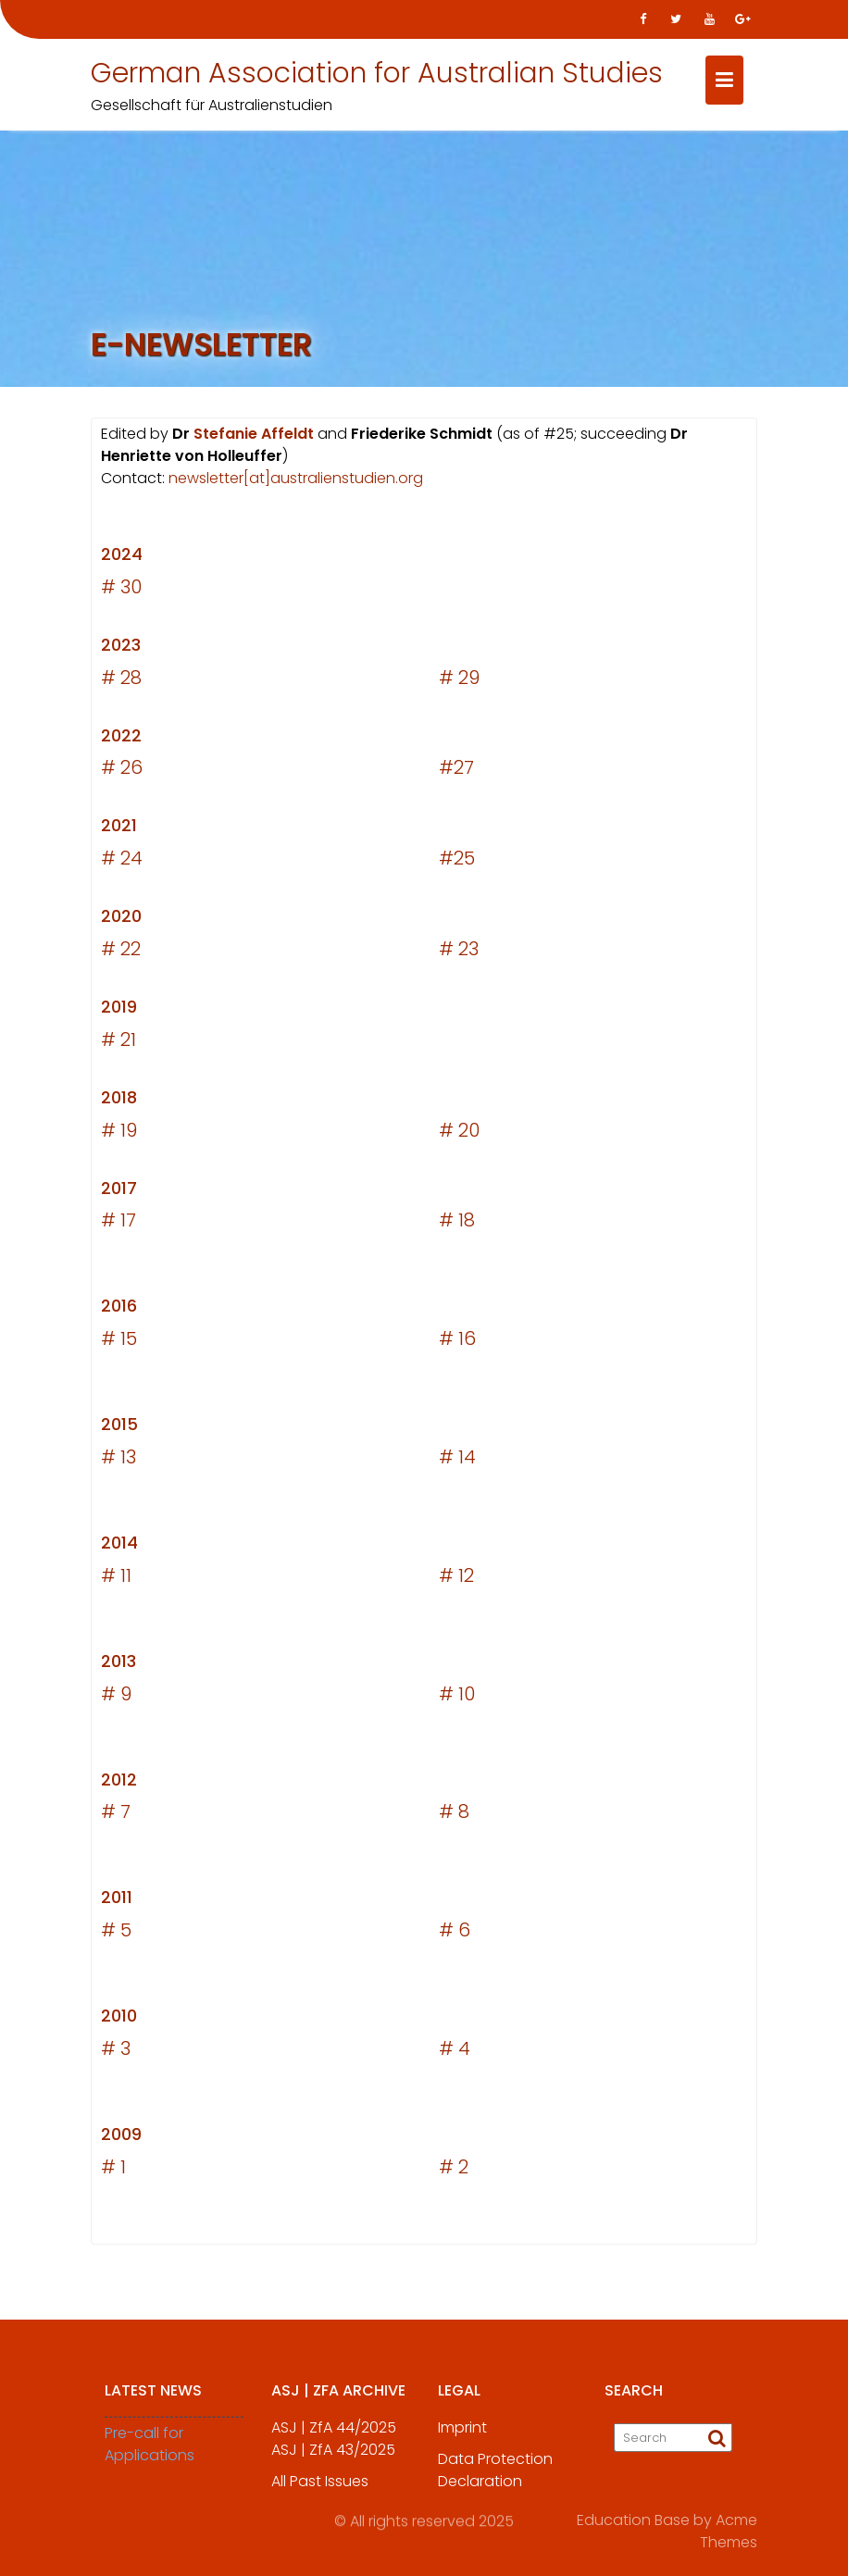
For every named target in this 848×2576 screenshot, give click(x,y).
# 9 (116, 1698)
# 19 (119, 1134)
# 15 (119, 1343)
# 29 (459, 681)
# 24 (122, 863)
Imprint (462, 2442)
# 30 (121, 591)
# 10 (457, 1698)
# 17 (118, 1225)
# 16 (457, 1343)
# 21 (118, 1044)
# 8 (454, 1816)
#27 (456, 772)
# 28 (121, 681)
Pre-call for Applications (149, 2459)
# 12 (456, 1580)
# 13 (118, 1462)
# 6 (454, 1935)
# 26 (122, 772)
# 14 (457, 1462)
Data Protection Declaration (495, 2485)
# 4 (454, 2053)
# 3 (116, 2053)
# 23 (459, 953)
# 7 (116, 1816)
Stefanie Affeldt (253, 438)
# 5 (116, 1935)
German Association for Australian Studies (377, 73)
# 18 (457, 1225)
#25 (457, 863)
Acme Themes (728, 2528)
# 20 (459, 1134)
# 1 (113, 2171)
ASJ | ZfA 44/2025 (333, 2442)
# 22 (121, 953)
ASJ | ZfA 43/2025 (333, 2464)
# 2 (453, 2171)
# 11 (116, 1580)
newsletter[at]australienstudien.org (295, 482)
